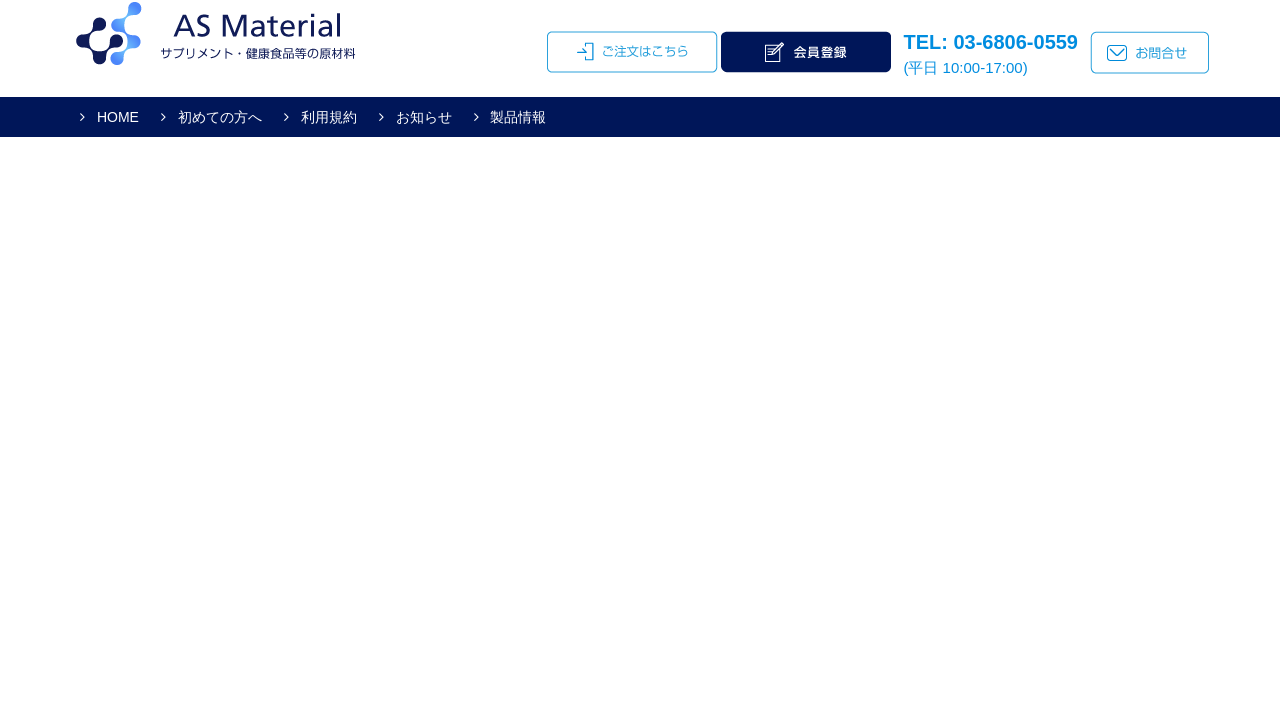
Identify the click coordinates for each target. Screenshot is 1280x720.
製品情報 (517, 117)
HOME (116, 117)
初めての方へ (218, 117)
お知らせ (422, 117)
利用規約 (327, 117)
